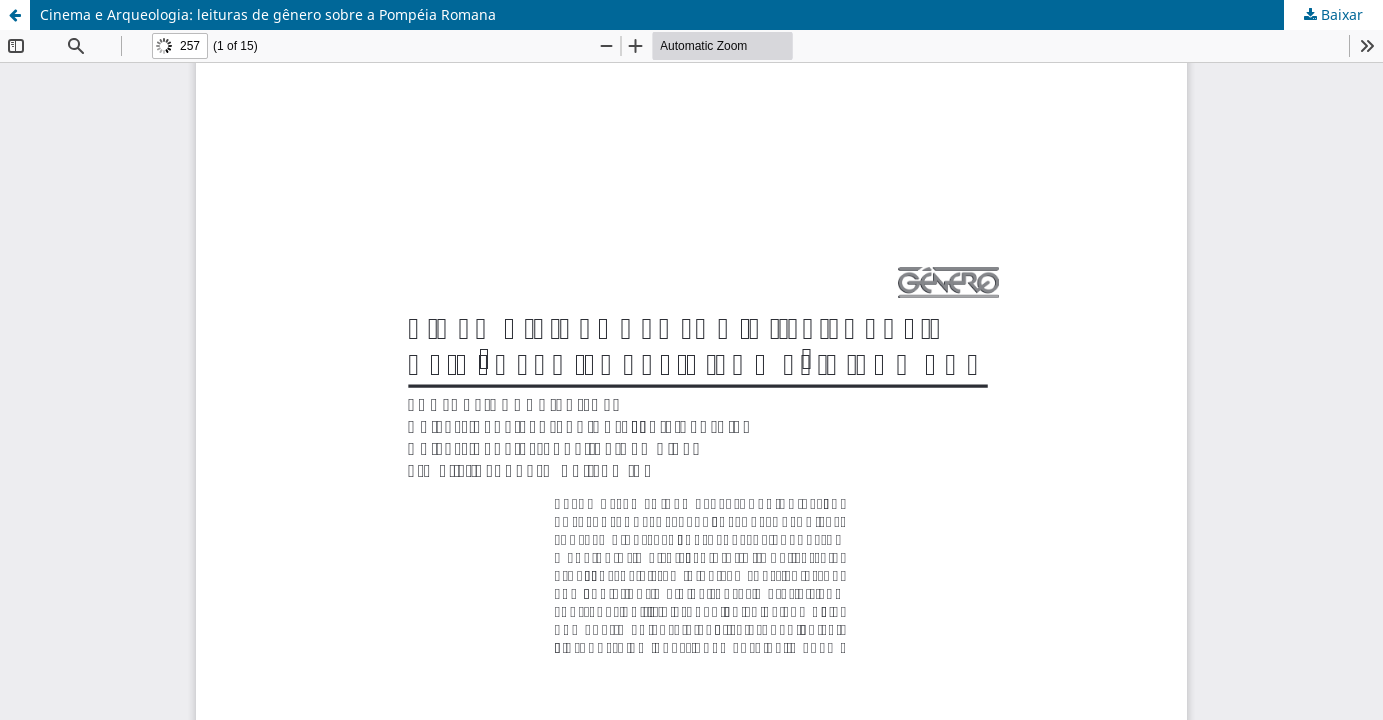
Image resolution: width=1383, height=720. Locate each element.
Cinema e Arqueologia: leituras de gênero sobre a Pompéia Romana (268, 14)
